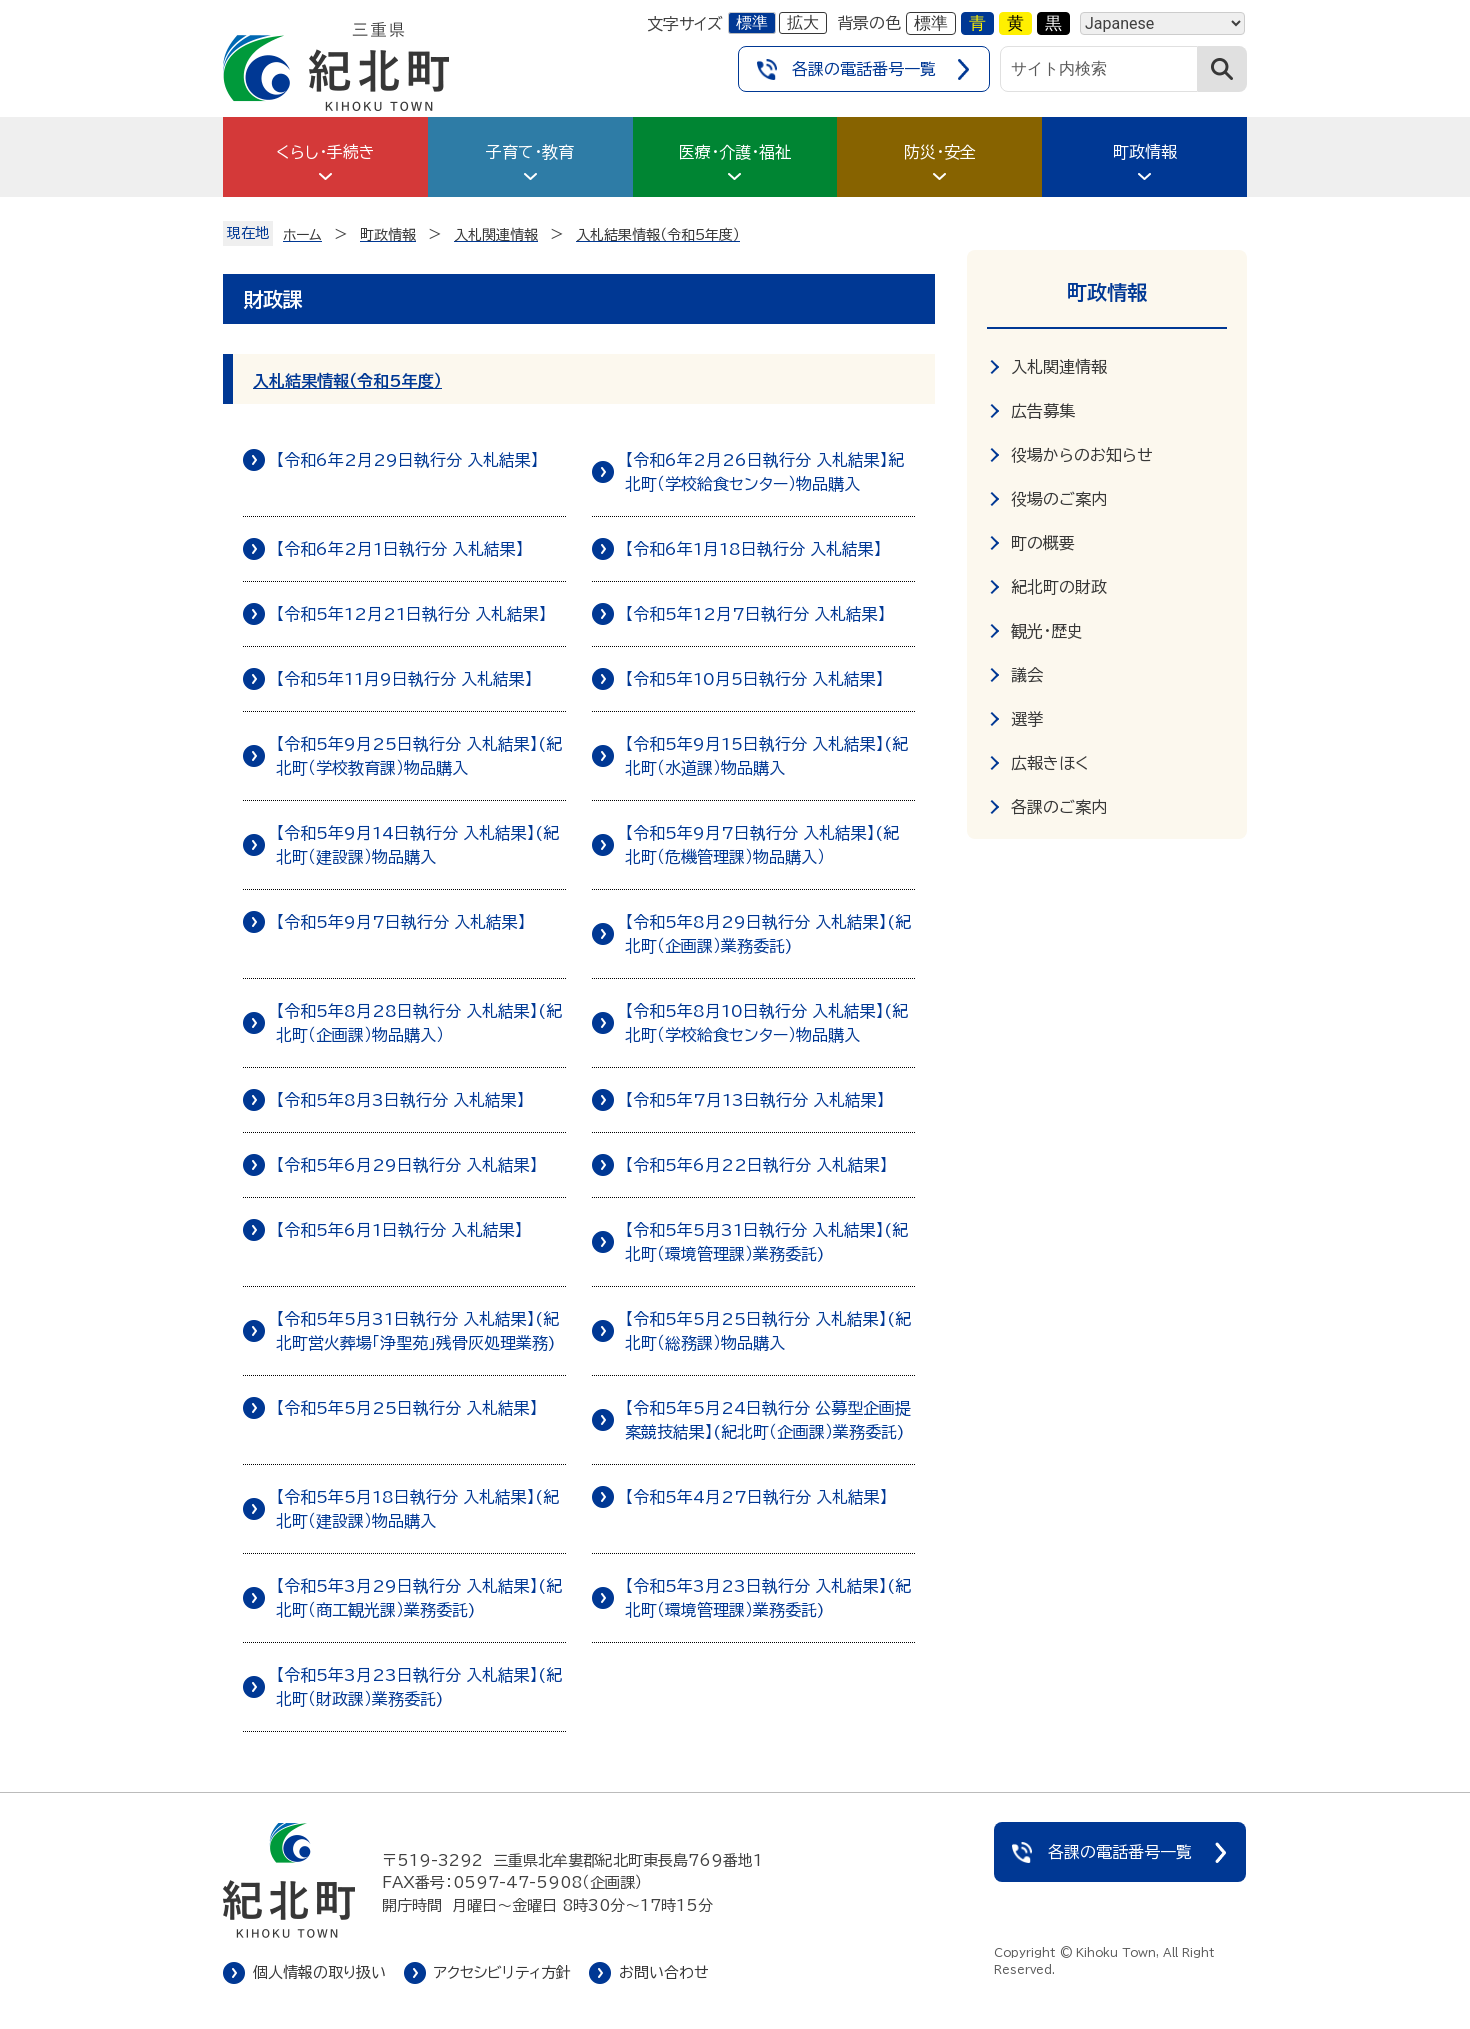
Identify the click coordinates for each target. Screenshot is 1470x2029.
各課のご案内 (1059, 807)
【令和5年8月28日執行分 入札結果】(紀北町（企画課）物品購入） (419, 1023)
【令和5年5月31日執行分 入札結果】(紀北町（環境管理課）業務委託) (766, 1242)
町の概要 (1043, 543)
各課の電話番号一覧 (864, 69)
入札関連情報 (1059, 367)
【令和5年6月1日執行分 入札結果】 (399, 1230)
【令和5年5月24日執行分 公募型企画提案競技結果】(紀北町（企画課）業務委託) (768, 1420)
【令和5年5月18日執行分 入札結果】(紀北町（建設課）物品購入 (417, 1509)
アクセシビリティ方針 (502, 1972)
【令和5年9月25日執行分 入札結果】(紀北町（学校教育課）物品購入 (419, 756)
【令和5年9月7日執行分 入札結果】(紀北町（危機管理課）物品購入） (762, 845)
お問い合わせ (664, 1972)
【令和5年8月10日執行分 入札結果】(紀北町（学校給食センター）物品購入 (766, 1023)
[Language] (1162, 23)
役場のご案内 (1059, 499)
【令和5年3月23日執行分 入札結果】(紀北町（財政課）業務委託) (419, 1687)
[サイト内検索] (1099, 69)
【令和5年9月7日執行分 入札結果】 (401, 922)
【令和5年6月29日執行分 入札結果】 (407, 1165)
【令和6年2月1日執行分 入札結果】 (400, 549)
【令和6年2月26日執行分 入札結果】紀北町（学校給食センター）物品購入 (764, 472)
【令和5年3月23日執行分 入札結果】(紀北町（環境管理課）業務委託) (768, 1598)
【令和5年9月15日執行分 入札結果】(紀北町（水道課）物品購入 (766, 756)
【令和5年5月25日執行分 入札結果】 (407, 1408)
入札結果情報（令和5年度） (347, 381)
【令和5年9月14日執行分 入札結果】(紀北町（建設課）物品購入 (417, 845)
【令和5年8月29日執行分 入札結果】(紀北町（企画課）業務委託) (768, 934)
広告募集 (1043, 411)
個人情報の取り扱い (319, 1972)
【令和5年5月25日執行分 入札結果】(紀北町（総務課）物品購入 (768, 1331)
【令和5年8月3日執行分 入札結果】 (400, 1100)
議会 (1027, 675)
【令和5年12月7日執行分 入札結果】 (755, 614)
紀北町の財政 (1059, 587)
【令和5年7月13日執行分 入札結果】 (755, 1100)
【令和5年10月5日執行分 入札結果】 (754, 679)
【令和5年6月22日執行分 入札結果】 (756, 1165)
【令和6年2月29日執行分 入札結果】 (407, 460)
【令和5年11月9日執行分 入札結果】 (404, 679)
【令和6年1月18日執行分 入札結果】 (753, 549)
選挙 (1027, 719)
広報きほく (1050, 763)
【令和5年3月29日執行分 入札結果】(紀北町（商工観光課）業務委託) (419, 1598)
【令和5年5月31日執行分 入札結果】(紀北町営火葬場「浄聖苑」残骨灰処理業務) (417, 1331)
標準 (752, 22)
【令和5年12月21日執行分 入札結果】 (411, 614)
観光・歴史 (1047, 631)
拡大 (803, 22)
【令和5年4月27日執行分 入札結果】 (756, 1497)
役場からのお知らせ (1082, 455)
